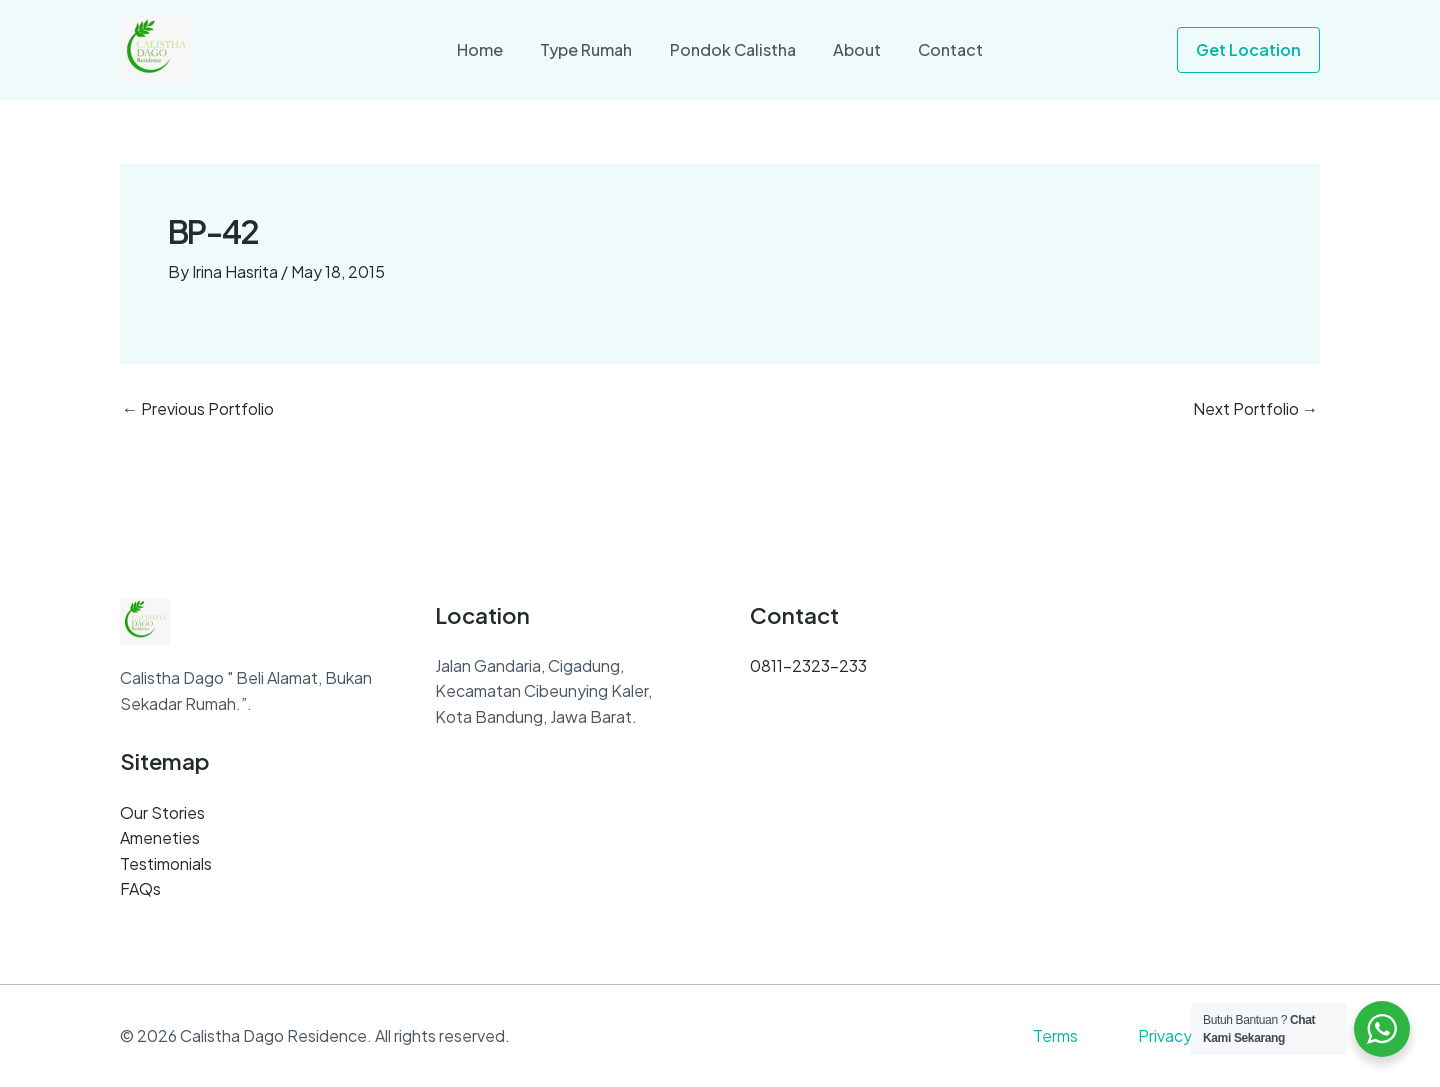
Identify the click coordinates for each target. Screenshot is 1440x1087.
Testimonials (166, 863)
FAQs (140, 888)
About (852, 49)
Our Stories (162, 812)
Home (491, 49)
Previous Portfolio (198, 409)
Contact (940, 49)
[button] (1248, 50)
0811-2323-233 (808, 665)
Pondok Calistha (733, 49)
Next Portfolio (1255, 409)
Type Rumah (592, 49)
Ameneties (160, 837)
